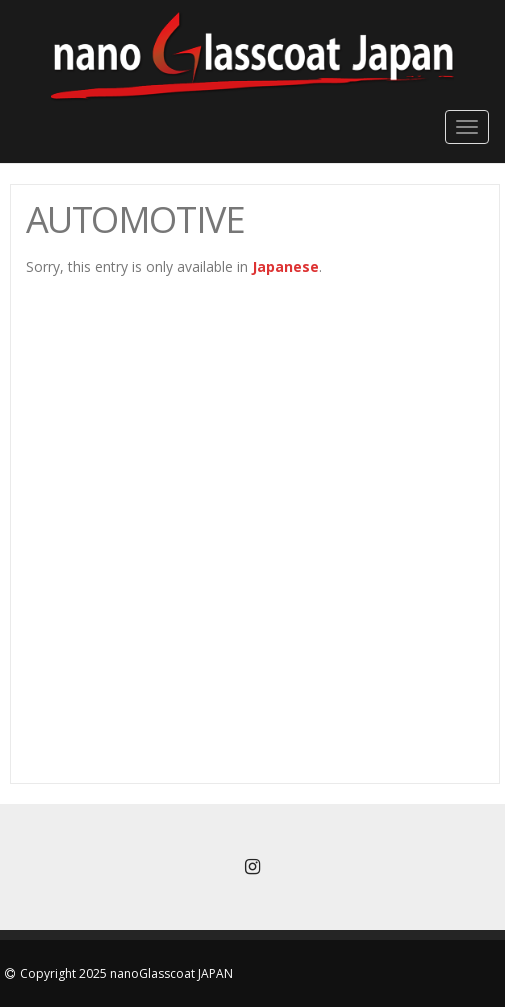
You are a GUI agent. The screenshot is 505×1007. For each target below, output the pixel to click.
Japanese (285, 266)
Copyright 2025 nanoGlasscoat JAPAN (126, 973)
